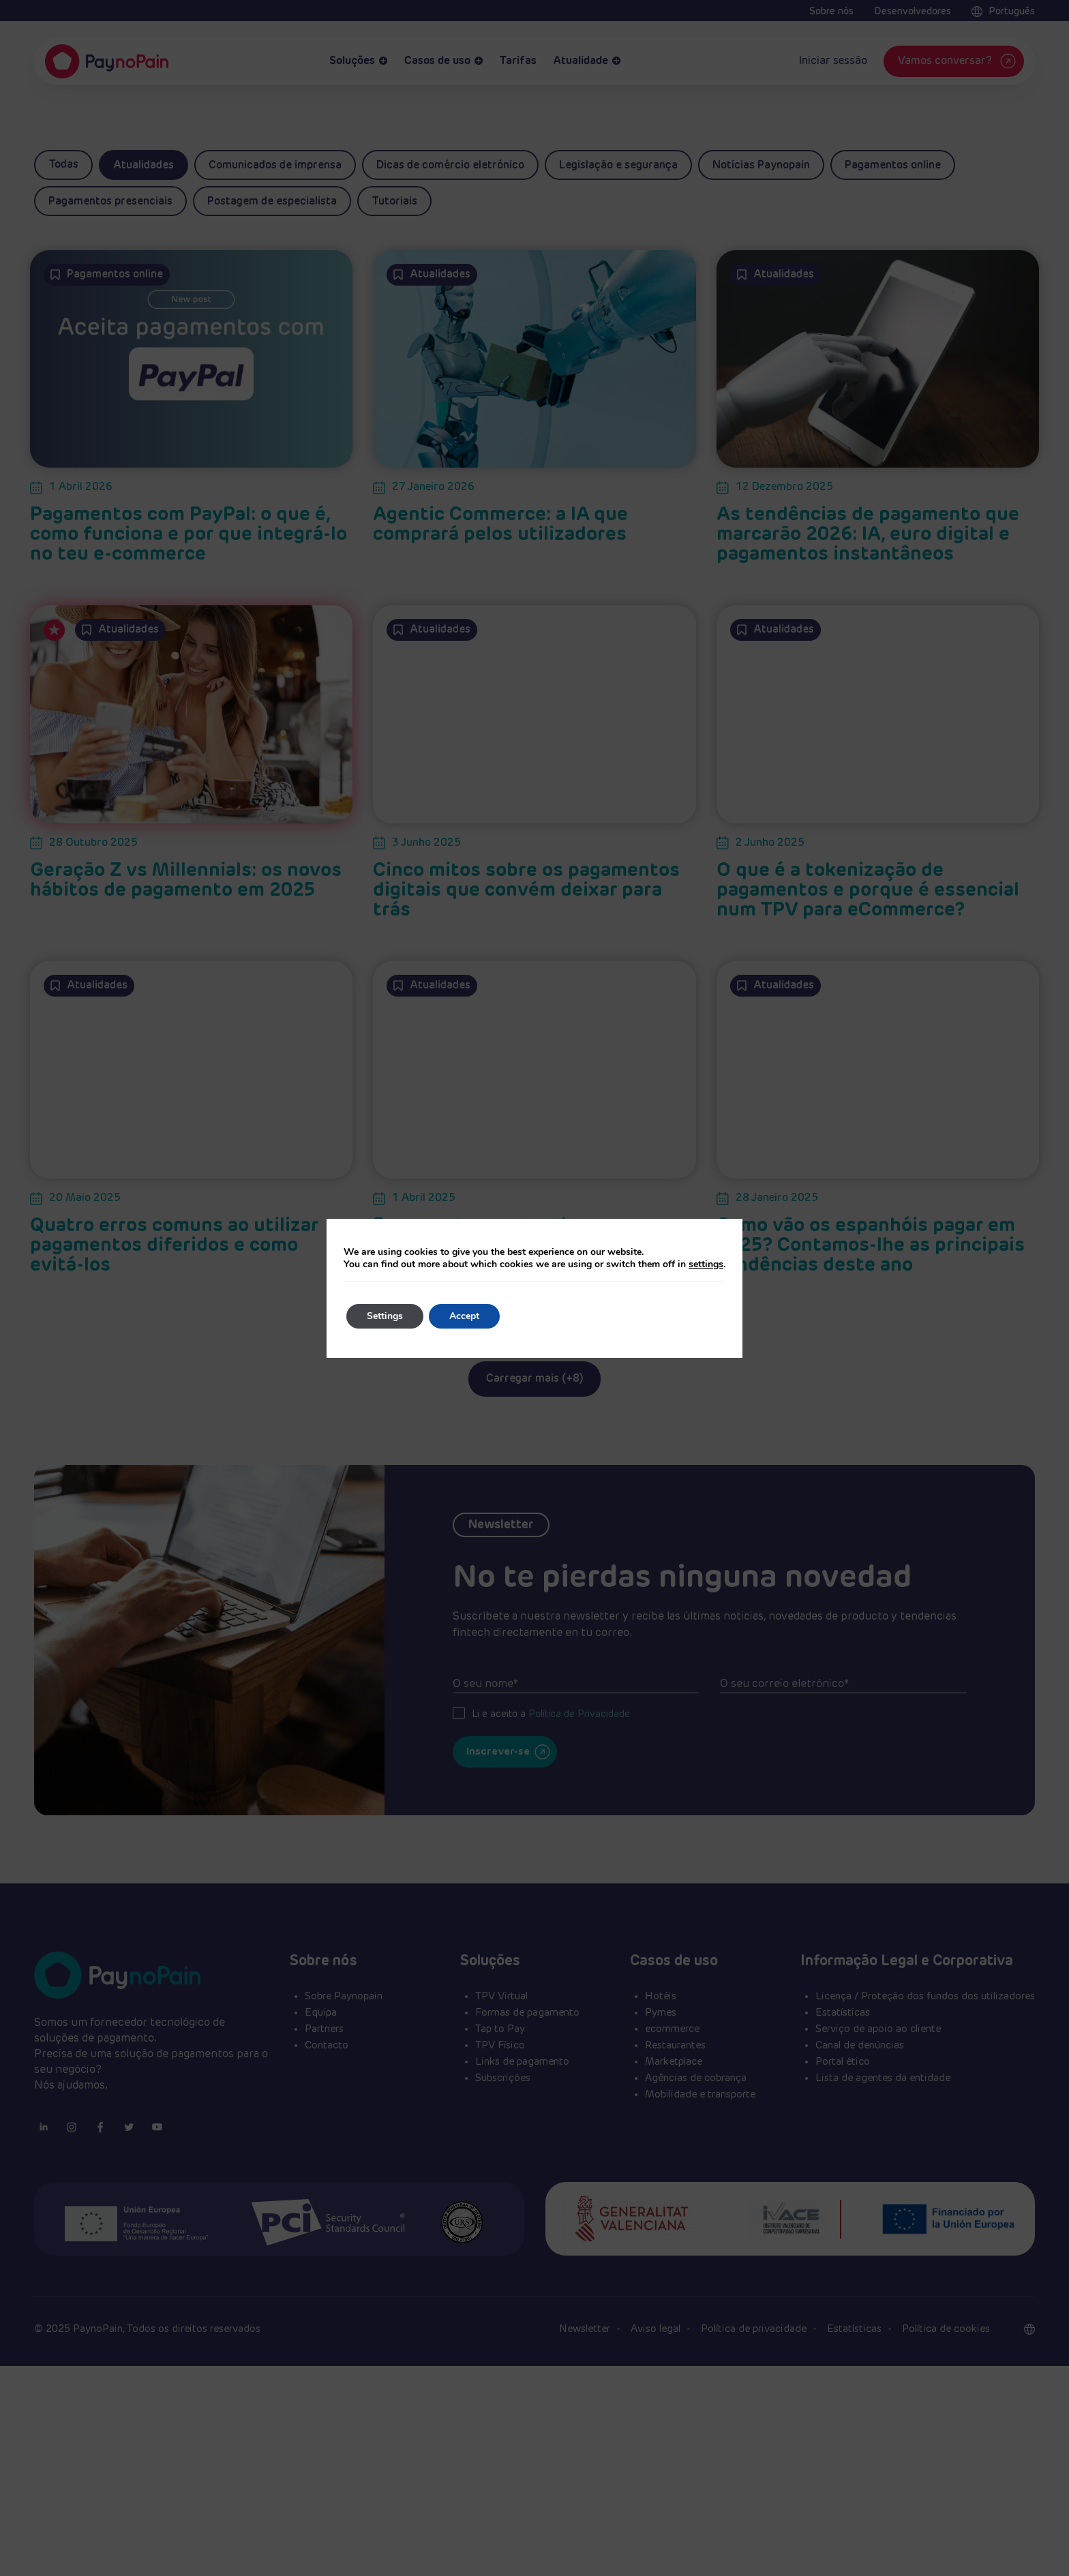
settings (706, 1264)
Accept (464, 1315)
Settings (385, 1315)
